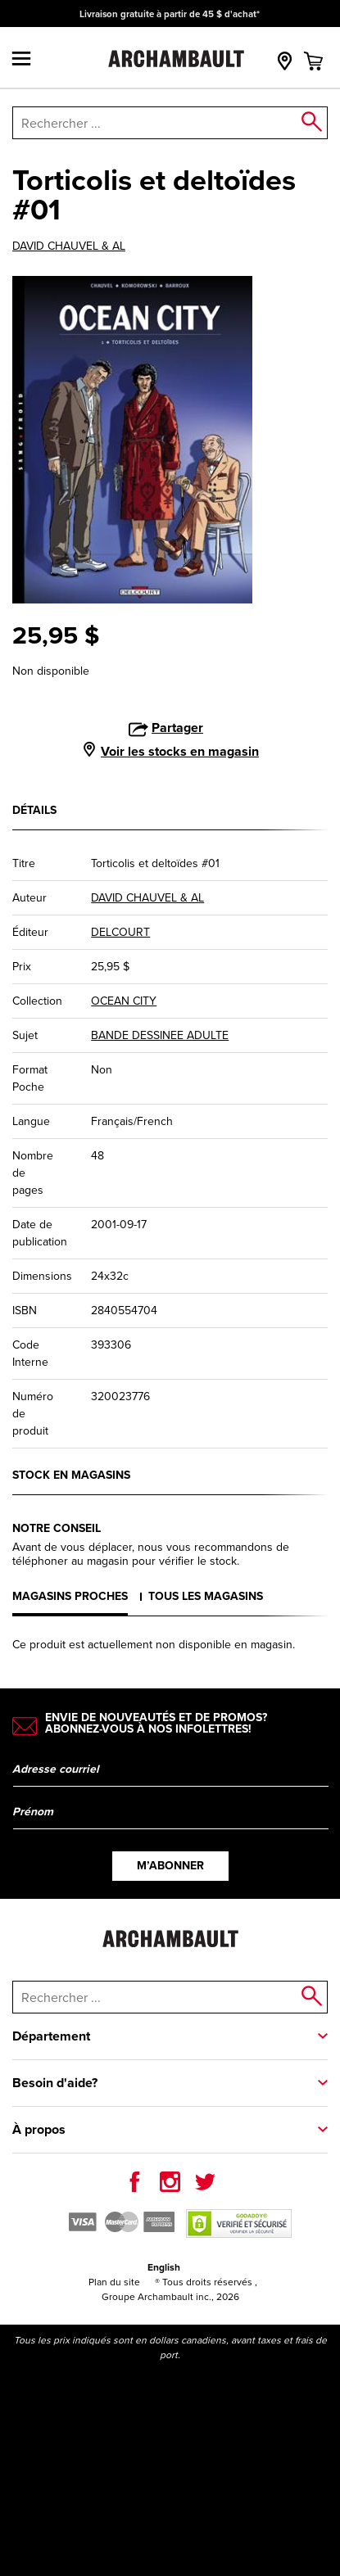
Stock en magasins (71, 1475)
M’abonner (170, 1865)
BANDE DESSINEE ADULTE (160, 1035)
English (163, 2267)
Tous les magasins (205, 1596)
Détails (34, 810)
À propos (39, 2129)
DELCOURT (120, 932)
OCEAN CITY (123, 1001)
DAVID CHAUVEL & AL (68, 246)
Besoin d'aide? (54, 2082)
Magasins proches (70, 1596)
